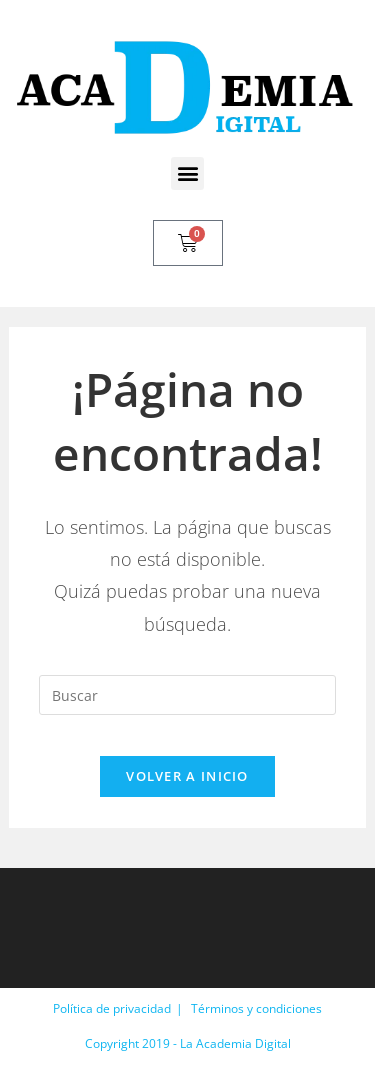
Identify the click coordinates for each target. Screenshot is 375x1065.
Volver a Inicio (187, 776)
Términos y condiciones (256, 1008)
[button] (187, 173)
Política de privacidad (112, 1008)
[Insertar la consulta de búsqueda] (187, 695)
